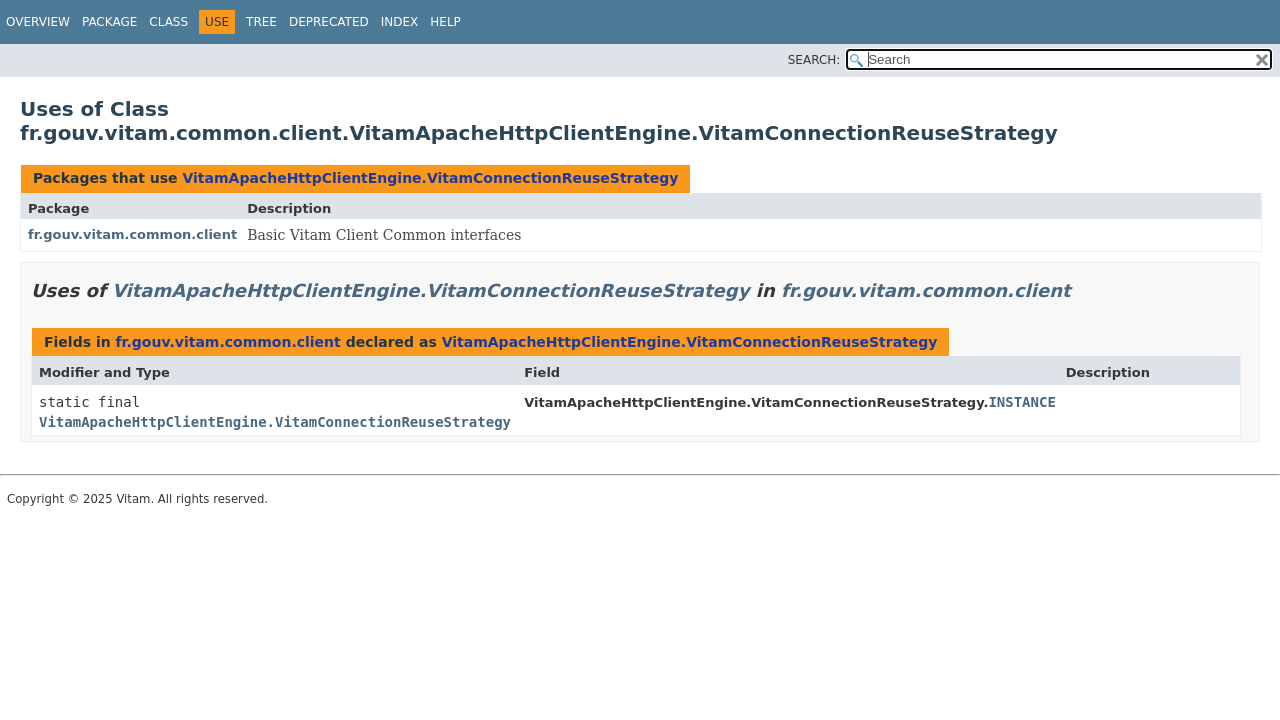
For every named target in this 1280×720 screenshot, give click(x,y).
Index (400, 22)
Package (109, 22)
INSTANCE (1021, 402)
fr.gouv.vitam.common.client (132, 234)
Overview (38, 22)
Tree (261, 22)
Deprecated (329, 22)
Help (445, 22)
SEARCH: (814, 60)
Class (168, 22)
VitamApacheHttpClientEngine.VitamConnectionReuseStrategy (430, 178)
